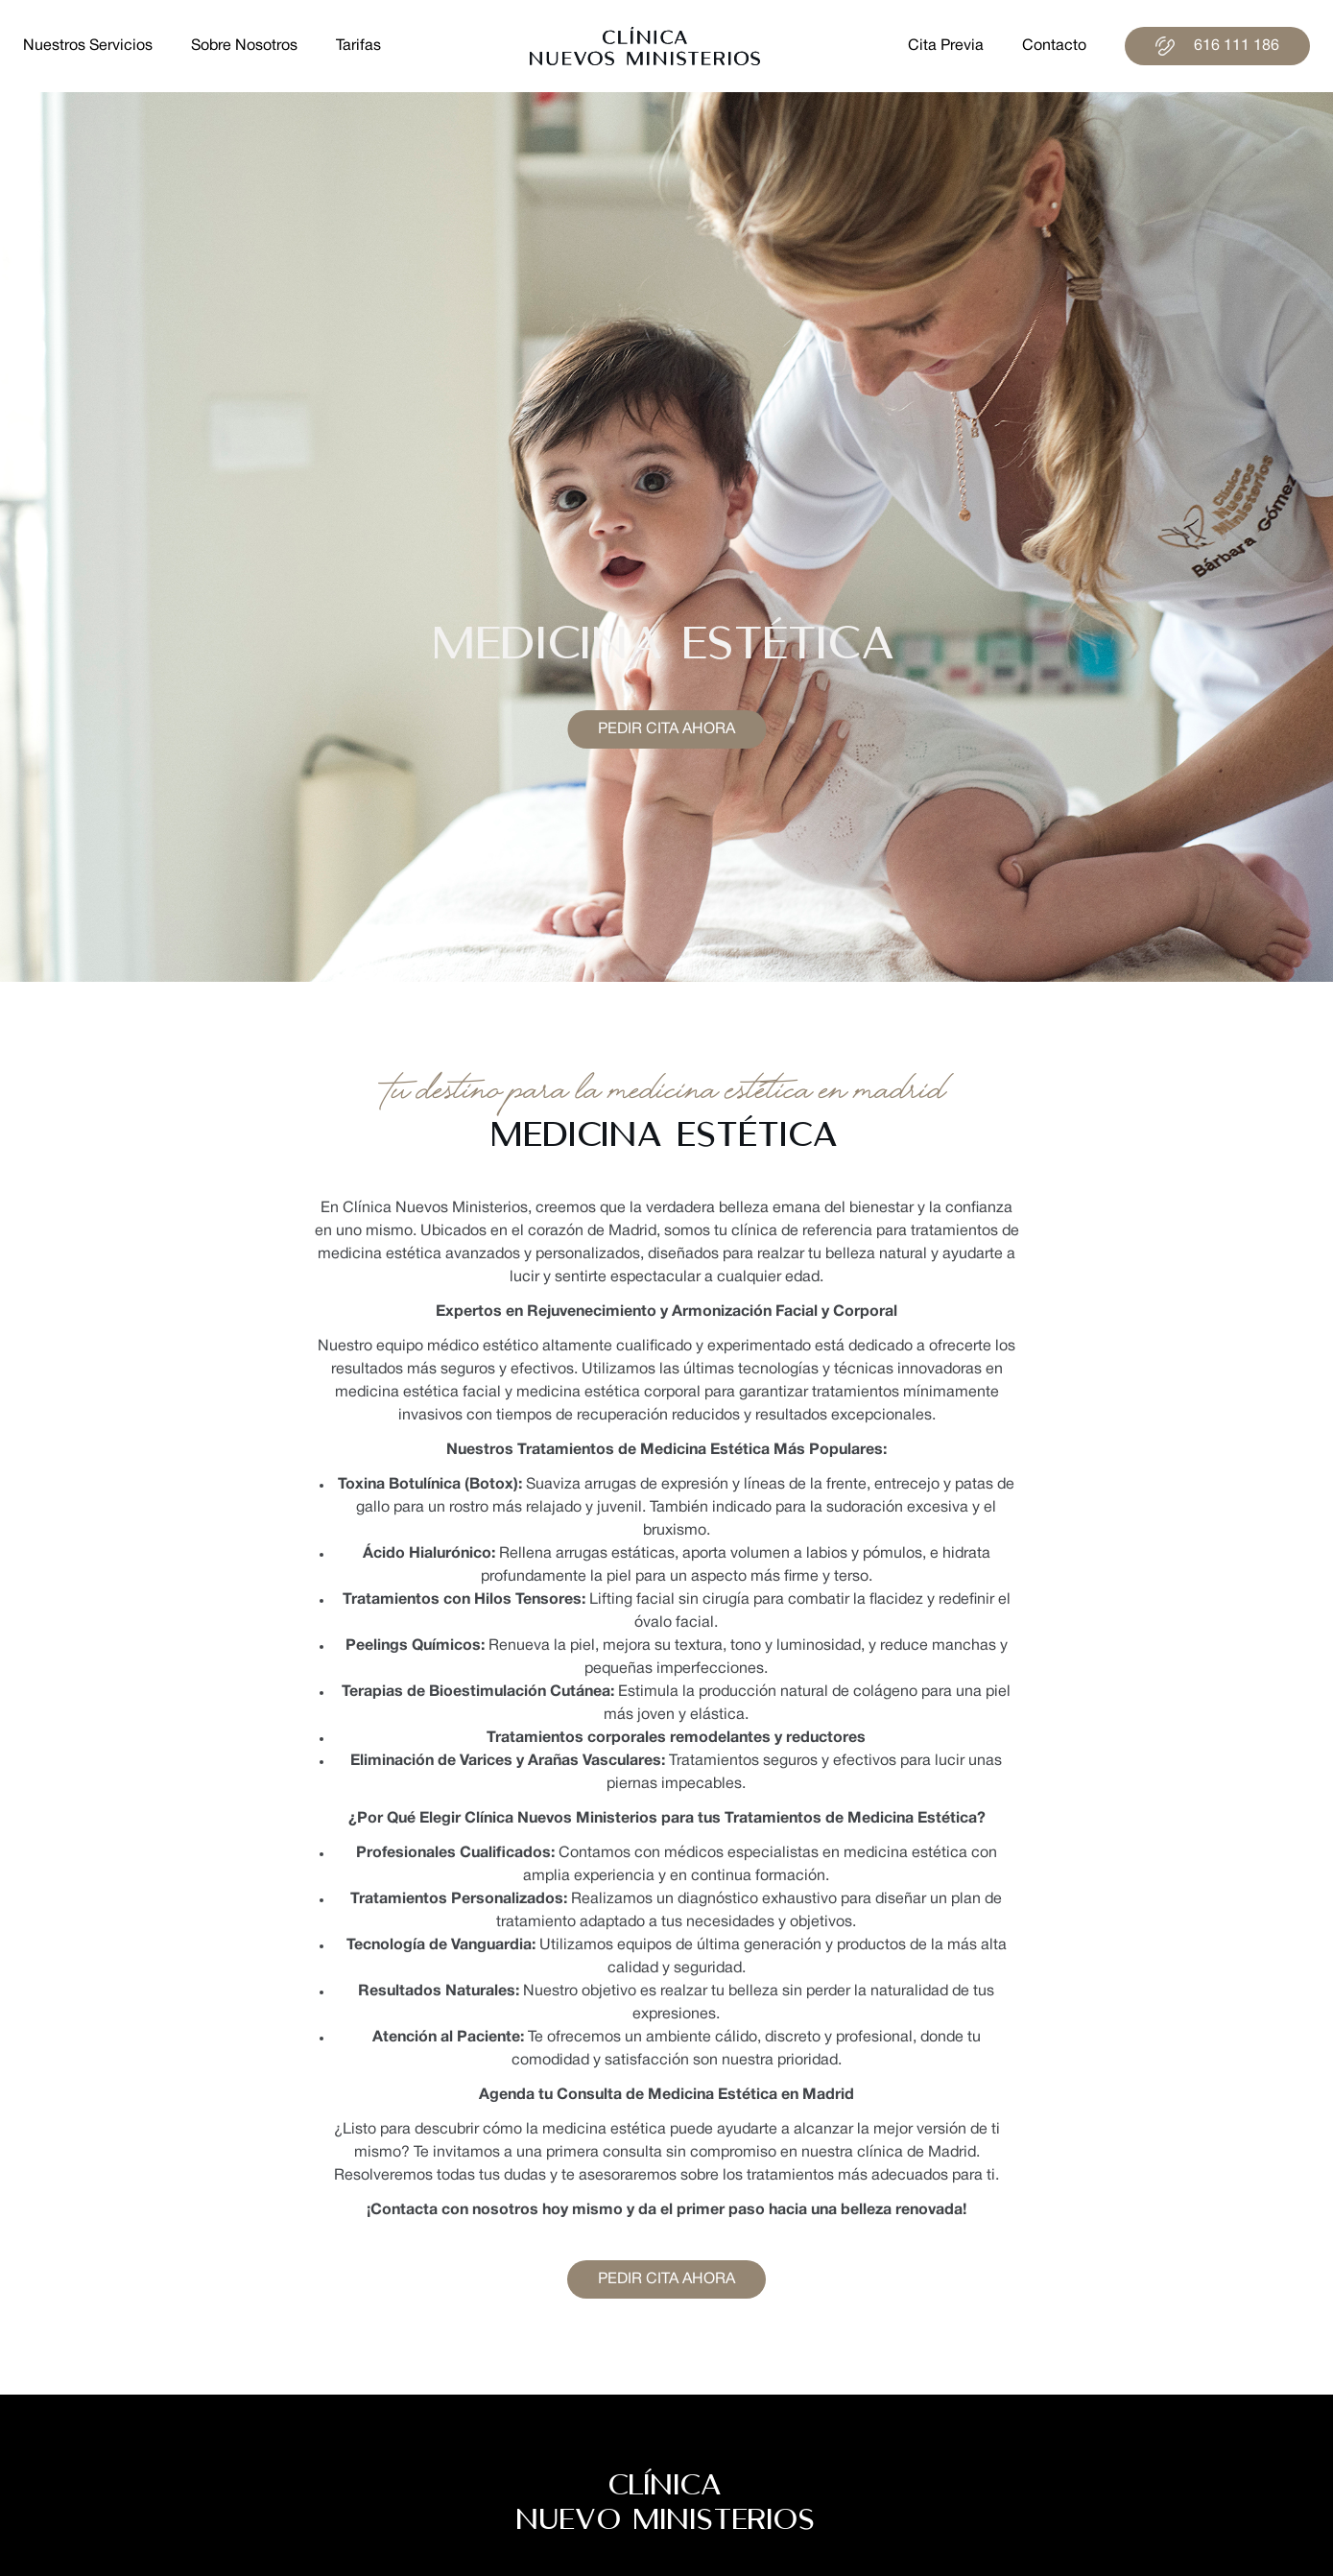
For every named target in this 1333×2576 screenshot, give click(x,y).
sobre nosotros (244, 46)
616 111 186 (1217, 46)
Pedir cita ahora (666, 729)
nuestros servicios (88, 46)
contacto (1054, 46)
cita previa (946, 46)
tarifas (358, 46)
